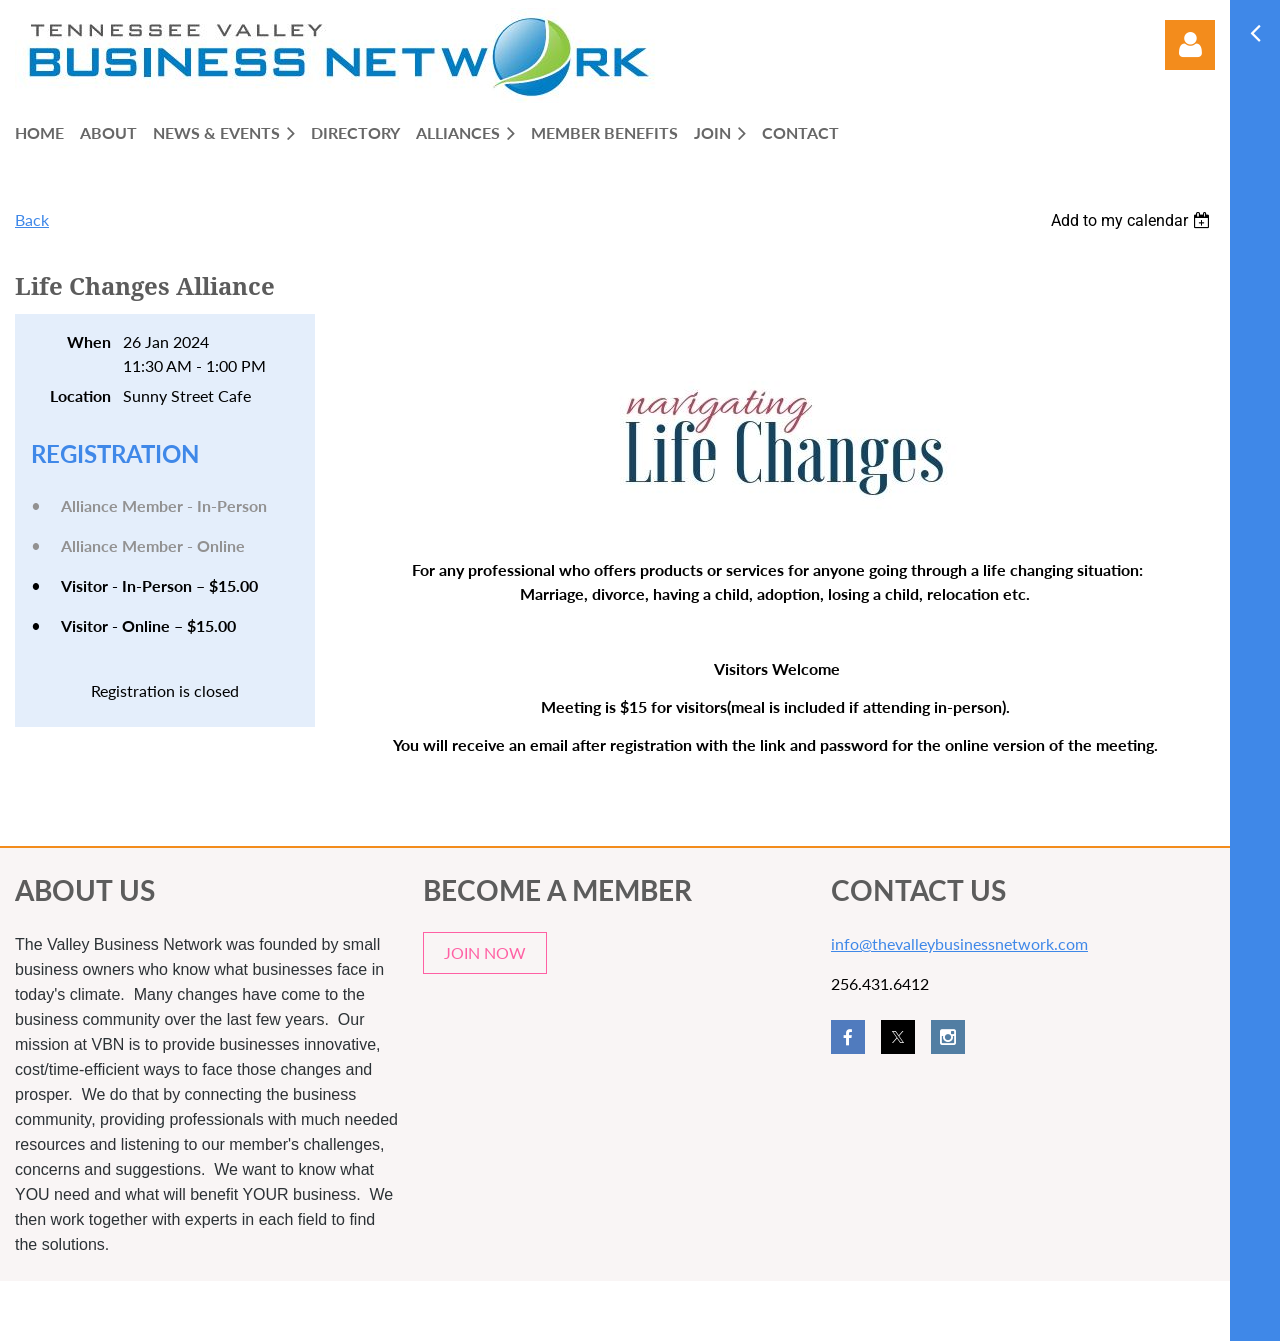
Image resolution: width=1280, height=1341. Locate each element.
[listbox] (1133, 220)
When (89, 341)
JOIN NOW (485, 952)
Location (80, 395)
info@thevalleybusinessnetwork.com (959, 943)
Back (32, 219)
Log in (1190, 45)
